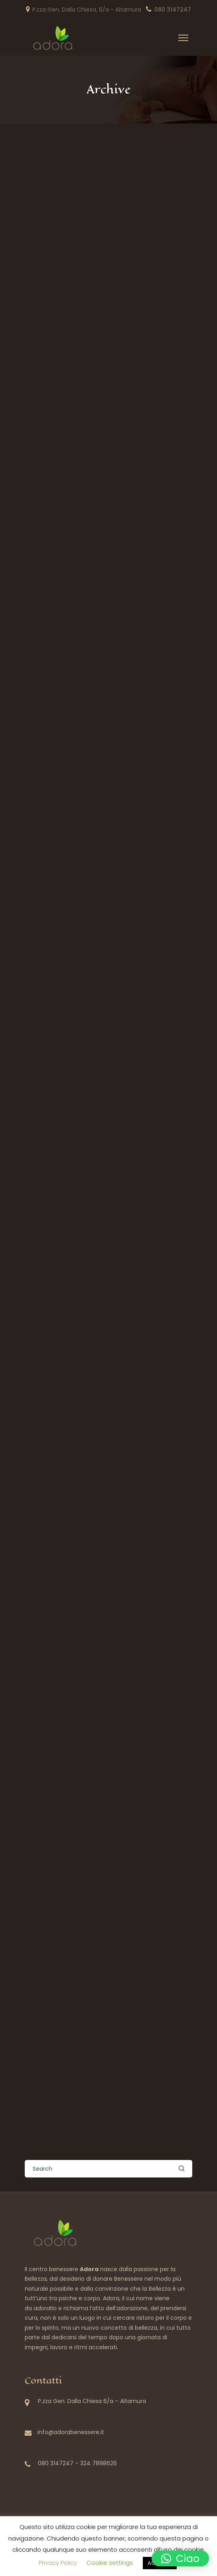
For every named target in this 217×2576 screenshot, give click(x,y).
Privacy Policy (58, 2562)
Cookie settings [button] (110, 2562)
